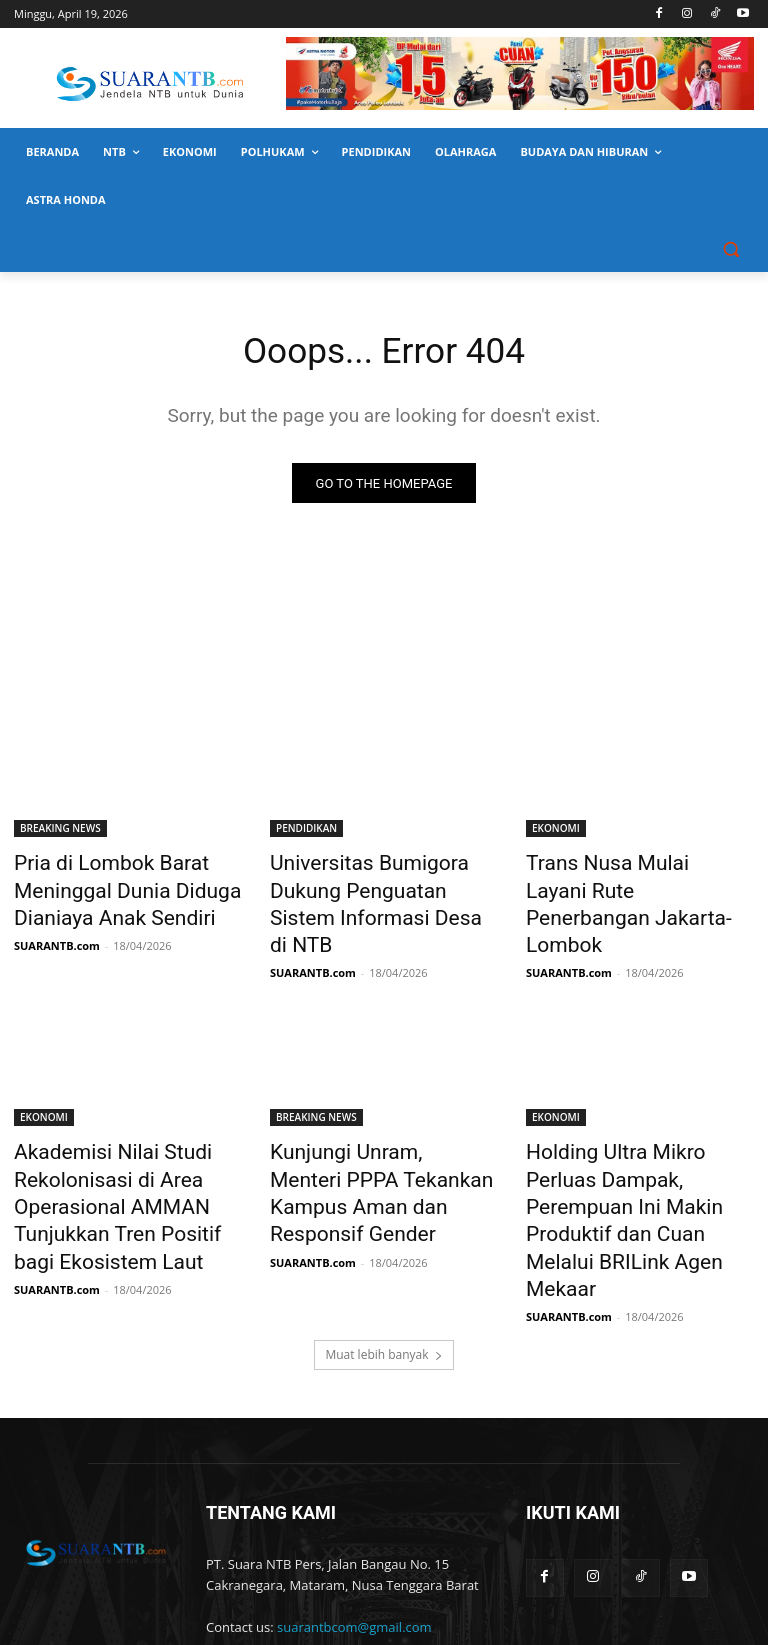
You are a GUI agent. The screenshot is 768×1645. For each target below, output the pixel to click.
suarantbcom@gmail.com (354, 1535)
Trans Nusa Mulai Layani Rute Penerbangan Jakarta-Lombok (638, 887)
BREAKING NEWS (60, 832)
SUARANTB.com (57, 934)
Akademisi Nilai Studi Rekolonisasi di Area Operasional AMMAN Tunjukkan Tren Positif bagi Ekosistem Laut (116, 1156)
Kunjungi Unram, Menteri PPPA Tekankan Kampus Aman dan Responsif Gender (378, 1134)
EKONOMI (556, 832)
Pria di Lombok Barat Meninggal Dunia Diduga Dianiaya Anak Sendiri (106, 887)
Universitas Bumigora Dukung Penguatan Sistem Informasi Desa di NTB (381, 887)
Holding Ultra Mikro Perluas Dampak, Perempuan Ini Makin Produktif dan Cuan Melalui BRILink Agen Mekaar (636, 1145)
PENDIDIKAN (306, 832)
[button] (730, 248)
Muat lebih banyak (383, 1262)
